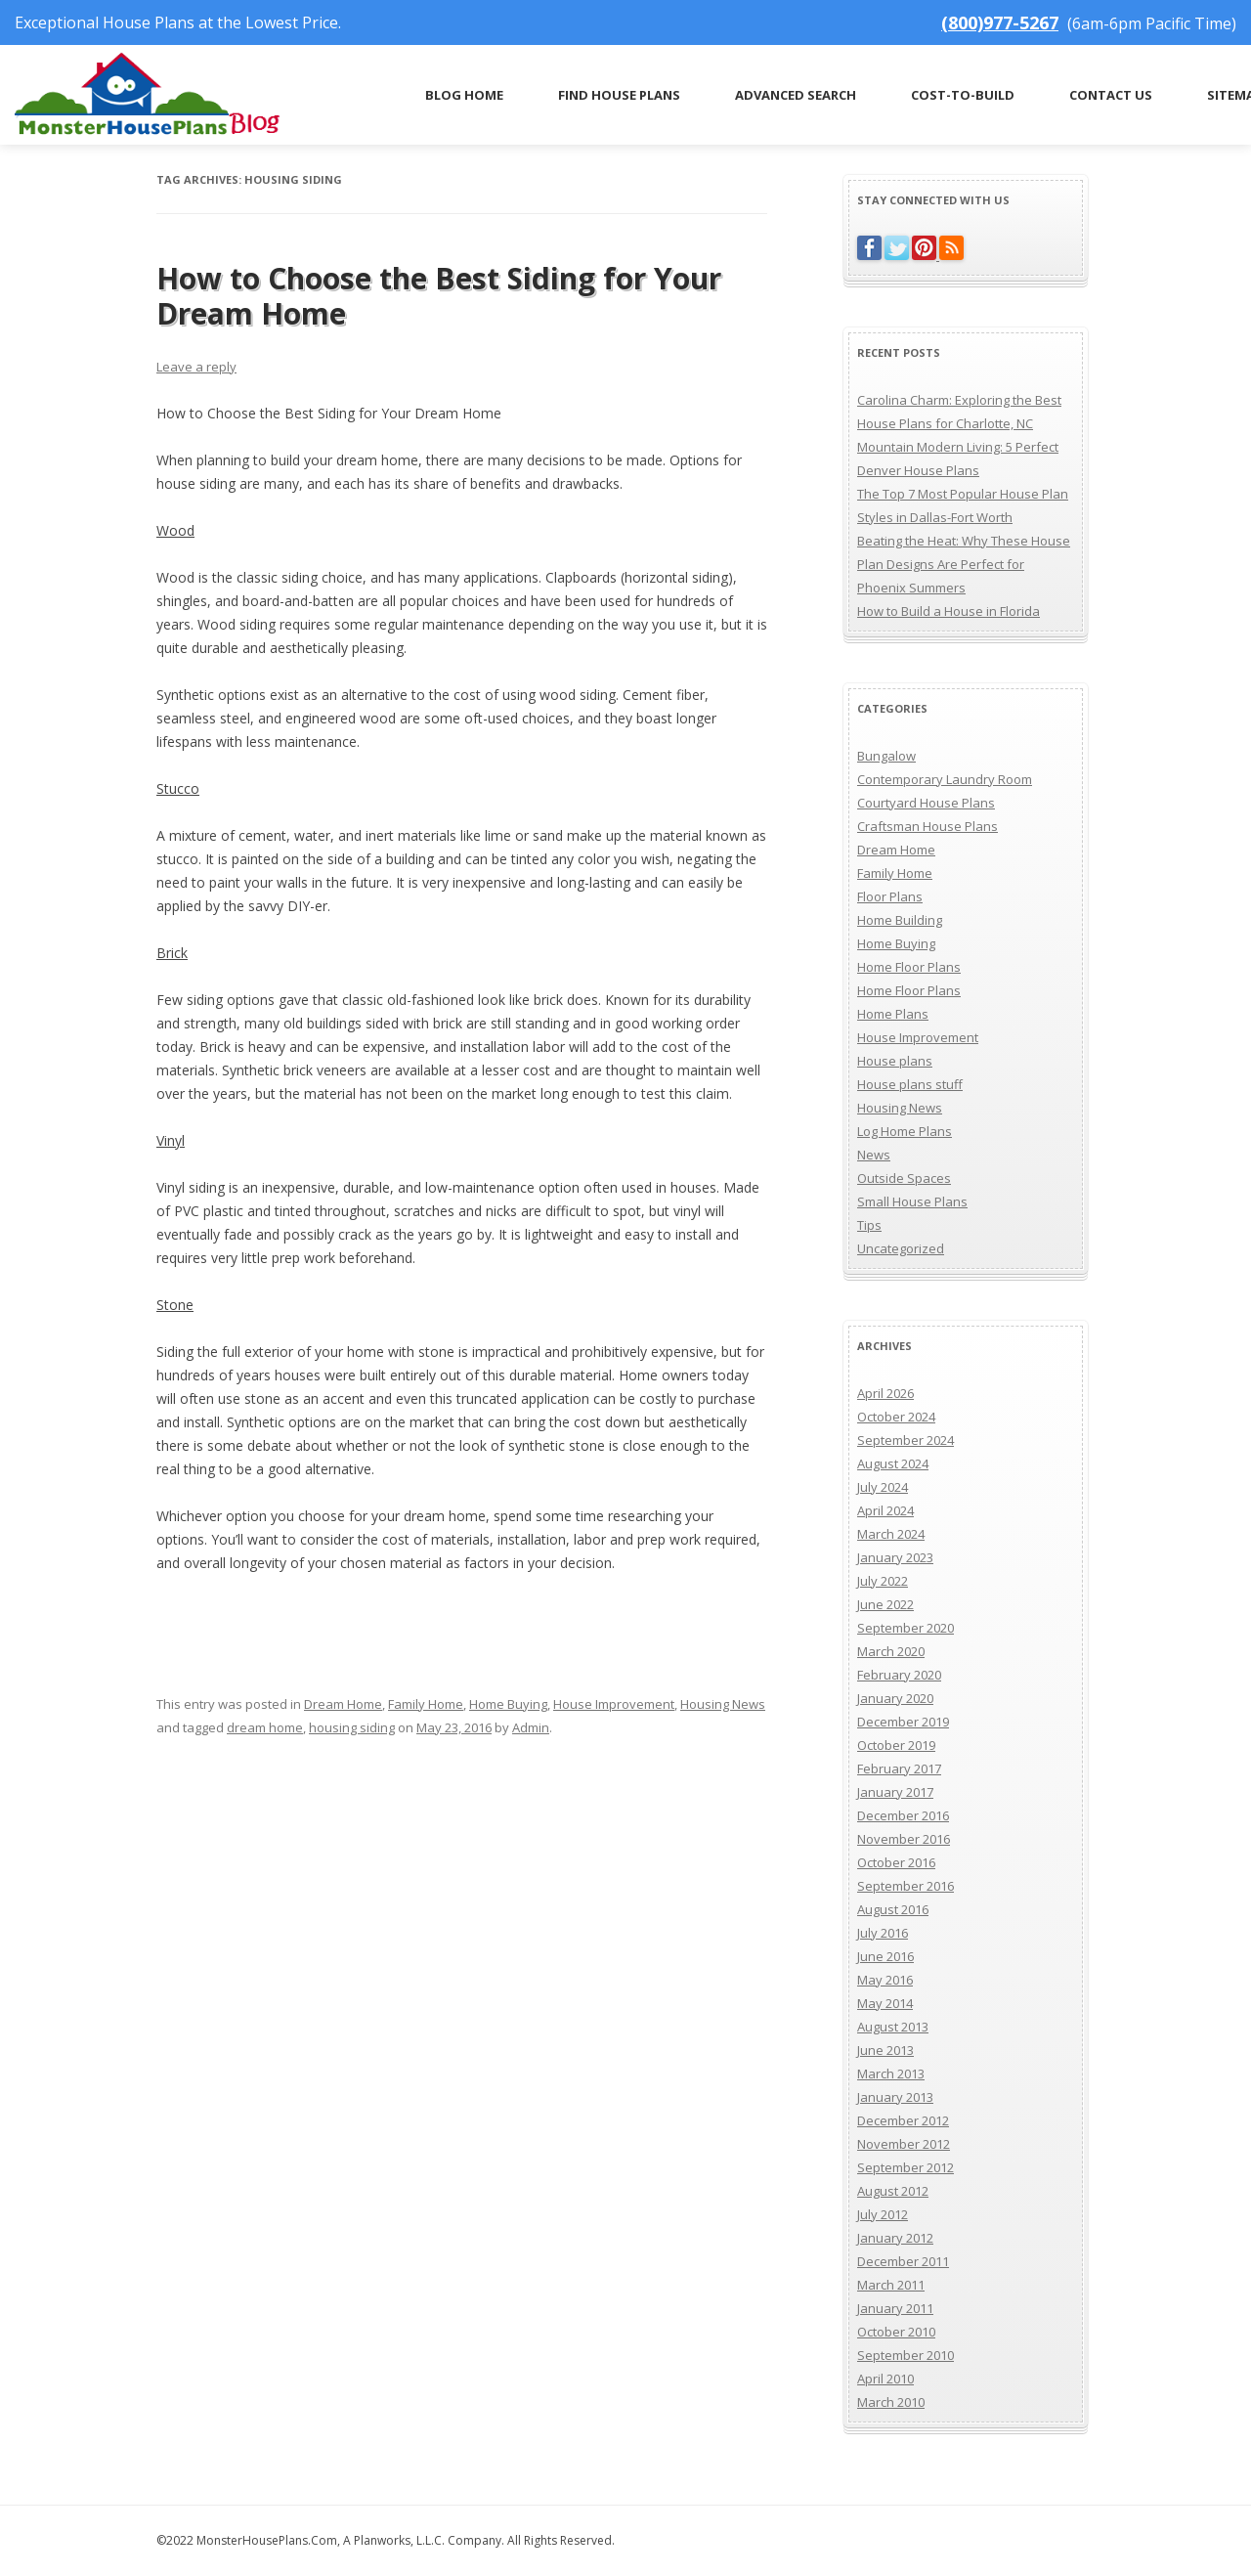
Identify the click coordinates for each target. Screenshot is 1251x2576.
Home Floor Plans (909, 967)
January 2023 (895, 1557)
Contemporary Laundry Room (944, 779)
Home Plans (892, 1014)
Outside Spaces (904, 1178)
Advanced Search (795, 95)
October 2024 (896, 1416)
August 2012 (892, 2191)
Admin (530, 1727)
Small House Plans (912, 1201)
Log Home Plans (904, 1131)
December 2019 (903, 1721)
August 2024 (892, 1463)
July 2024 (882, 1487)
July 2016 (882, 1933)
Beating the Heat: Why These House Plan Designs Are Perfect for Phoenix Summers (963, 564)
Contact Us (1110, 95)
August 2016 (892, 1909)
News (873, 1154)
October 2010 (896, 2331)
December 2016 (903, 1815)
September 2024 (905, 1440)
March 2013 (891, 2073)
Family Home (425, 1704)
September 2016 (905, 1886)
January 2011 (895, 2308)
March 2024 (891, 1534)
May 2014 (885, 2003)
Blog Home (464, 95)
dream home (265, 1727)
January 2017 (895, 1792)
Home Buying (508, 1704)
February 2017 (899, 1768)
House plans (894, 1061)
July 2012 (882, 2214)
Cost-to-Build (962, 95)
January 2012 (895, 2238)
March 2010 (891, 2402)
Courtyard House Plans (926, 802)
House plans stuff (910, 1084)
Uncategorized (900, 1248)
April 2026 (885, 1393)
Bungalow (886, 755)
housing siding (352, 1727)
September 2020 (905, 1628)
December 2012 (903, 2120)
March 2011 (891, 2284)
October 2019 (896, 1745)
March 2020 (891, 1651)
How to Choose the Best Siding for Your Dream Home (438, 295)
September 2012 (905, 2167)
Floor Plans (890, 896)
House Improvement (613, 1704)
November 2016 (903, 1839)
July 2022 (882, 1581)
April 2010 (885, 2378)
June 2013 (885, 2050)
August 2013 (892, 2026)
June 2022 (885, 1604)
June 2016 (885, 1956)
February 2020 (899, 1674)
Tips (869, 1225)
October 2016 (896, 1862)
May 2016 (885, 1979)
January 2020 (895, 1698)
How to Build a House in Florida (948, 611)
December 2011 (903, 2261)
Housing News (722, 1704)
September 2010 (905, 2355)
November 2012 (903, 2144)
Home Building (899, 920)
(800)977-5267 (999, 22)
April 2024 (885, 1510)
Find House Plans (619, 95)
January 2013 (895, 2097)
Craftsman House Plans (927, 826)
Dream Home (343, 1704)
